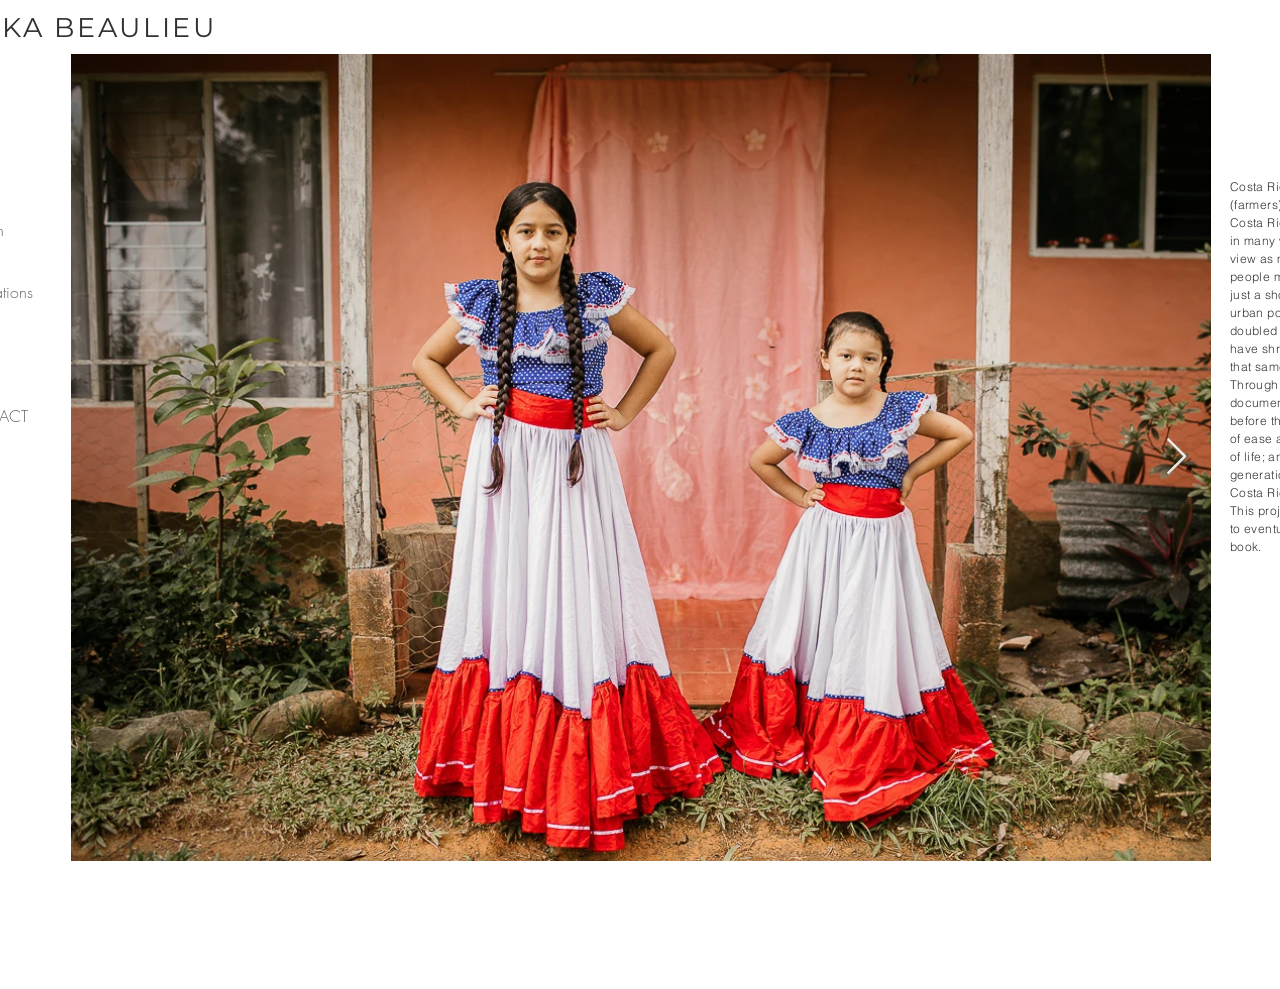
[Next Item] (1176, 457)
